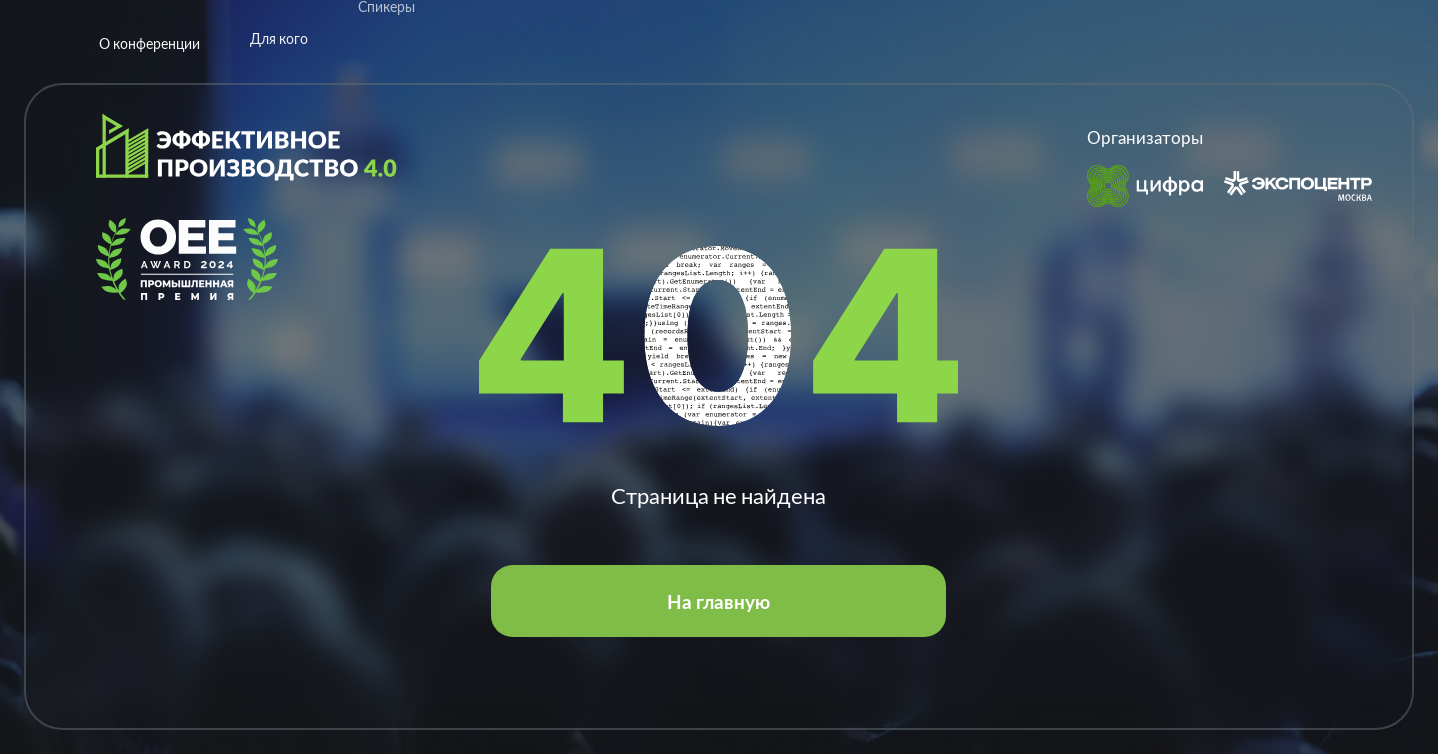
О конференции (149, 28)
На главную (718, 601)
